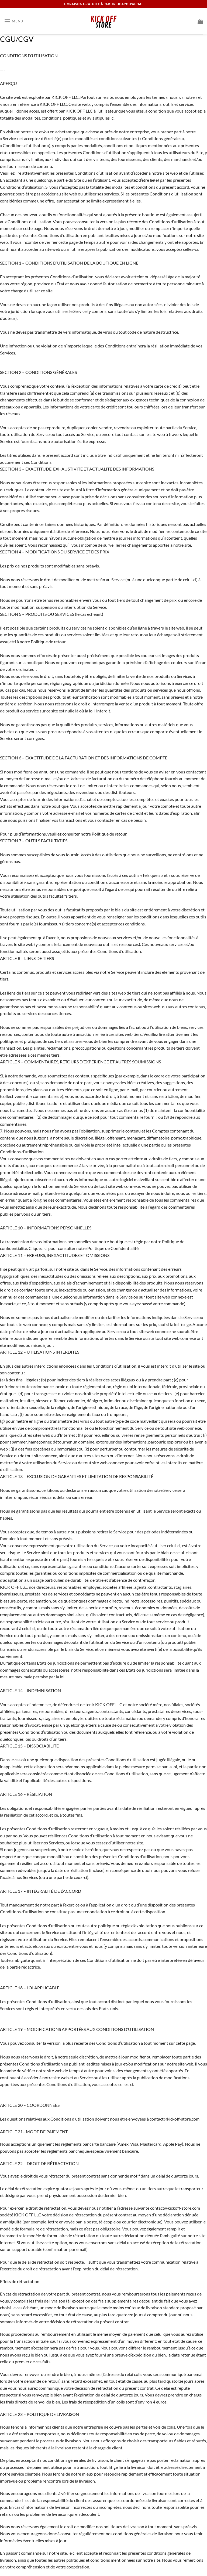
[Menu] (13, 21)
